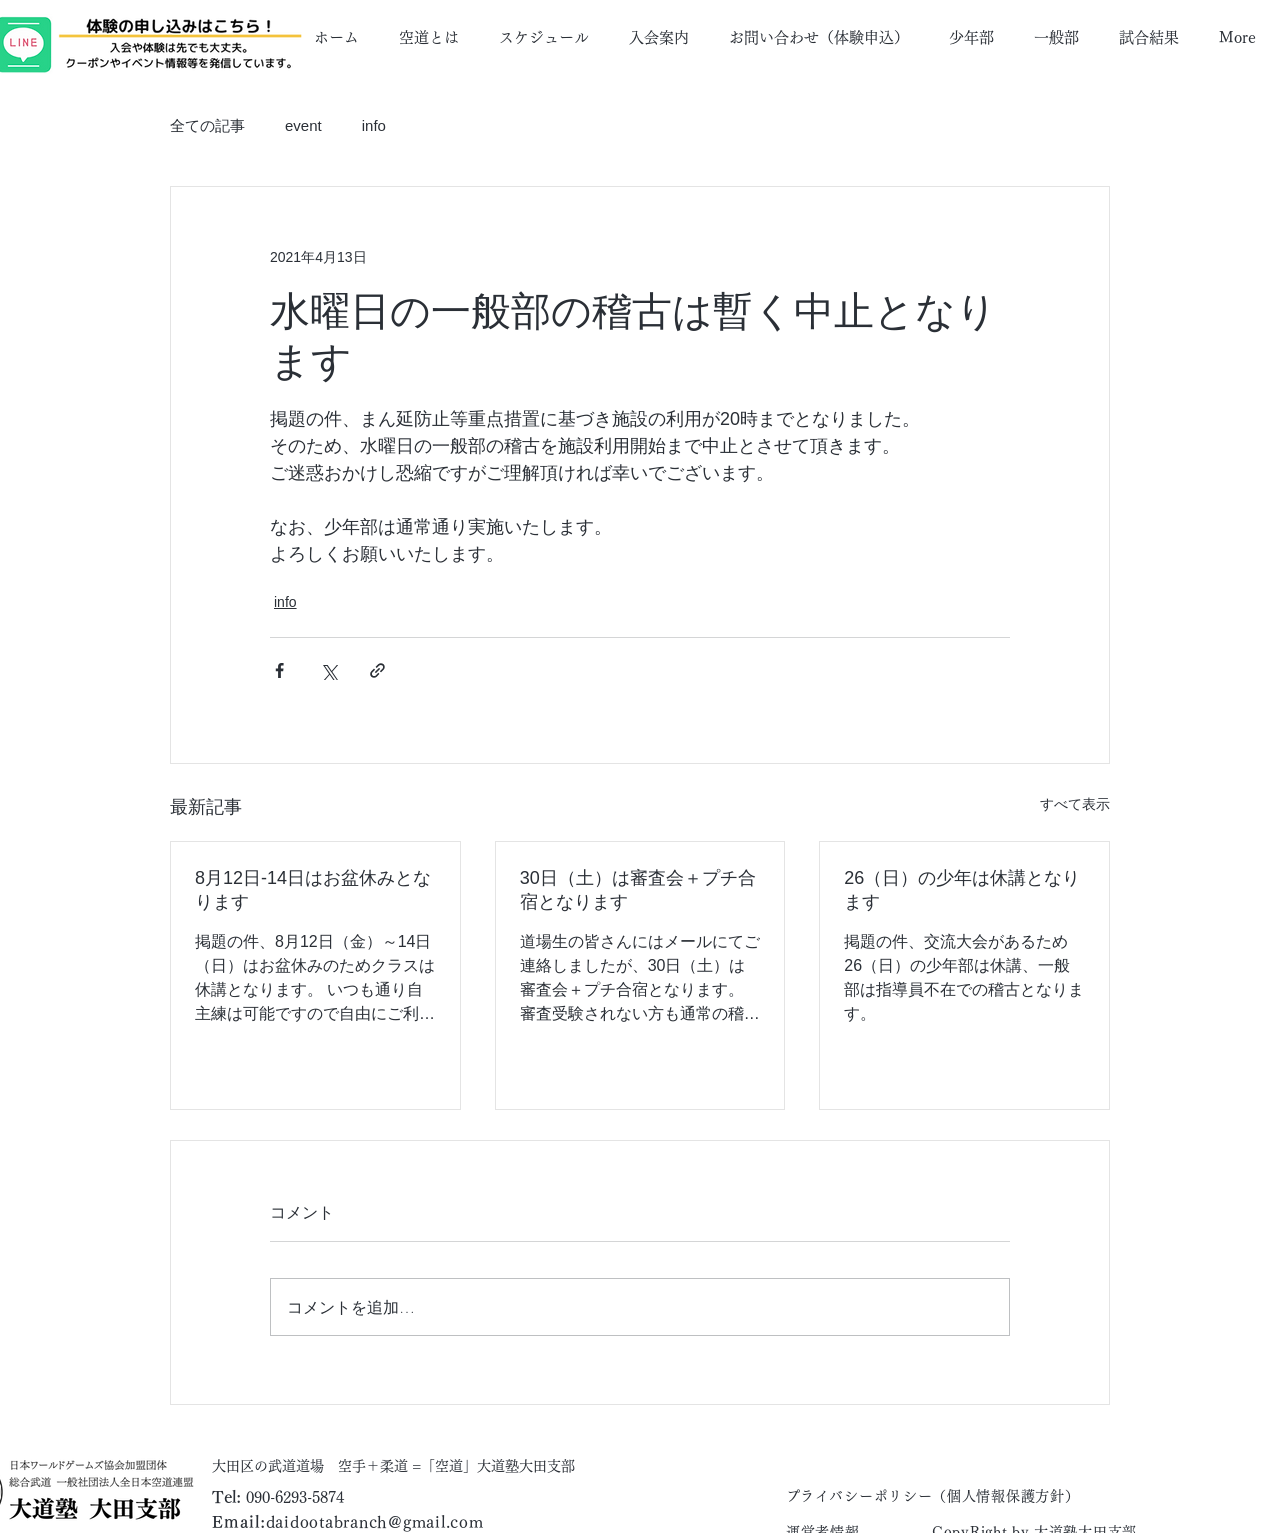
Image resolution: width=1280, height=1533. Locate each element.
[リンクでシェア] (377, 670)
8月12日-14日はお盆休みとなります (313, 890)
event (303, 125)
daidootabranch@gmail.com (375, 1522)
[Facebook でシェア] (279, 670)
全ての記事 (207, 125)
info (374, 125)
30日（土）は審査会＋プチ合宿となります (638, 890)
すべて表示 (1075, 804)
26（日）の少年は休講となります (962, 890)
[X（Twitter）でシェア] (328, 670)
